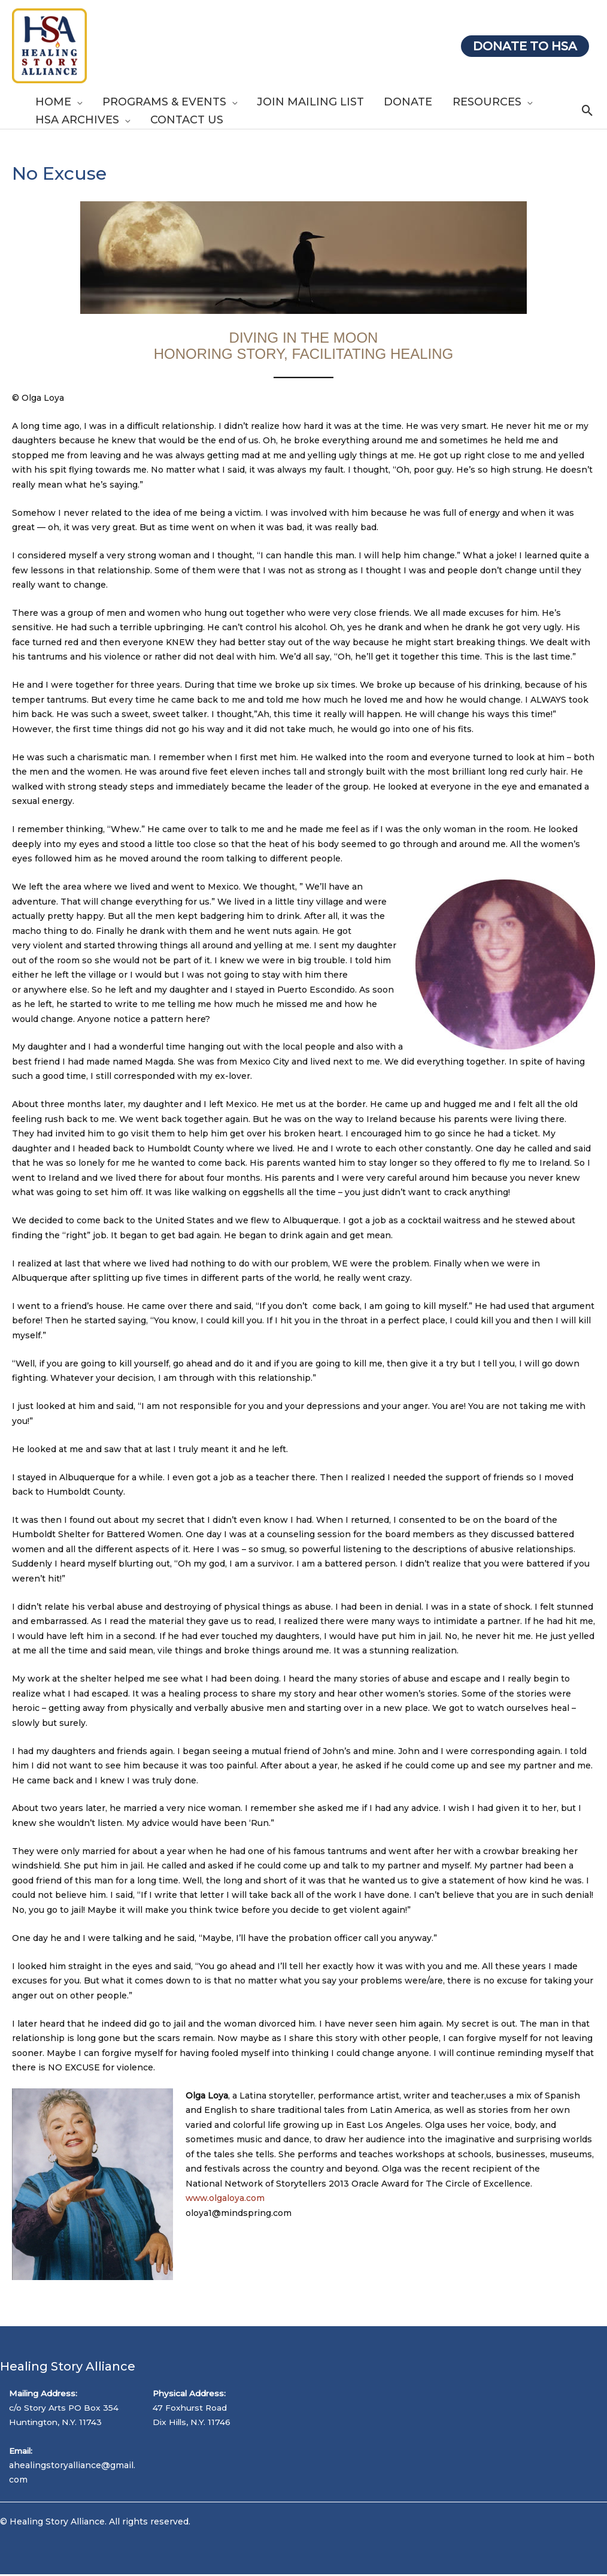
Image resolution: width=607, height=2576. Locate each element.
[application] (76, 102)
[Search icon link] (587, 110)
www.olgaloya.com (226, 2198)
